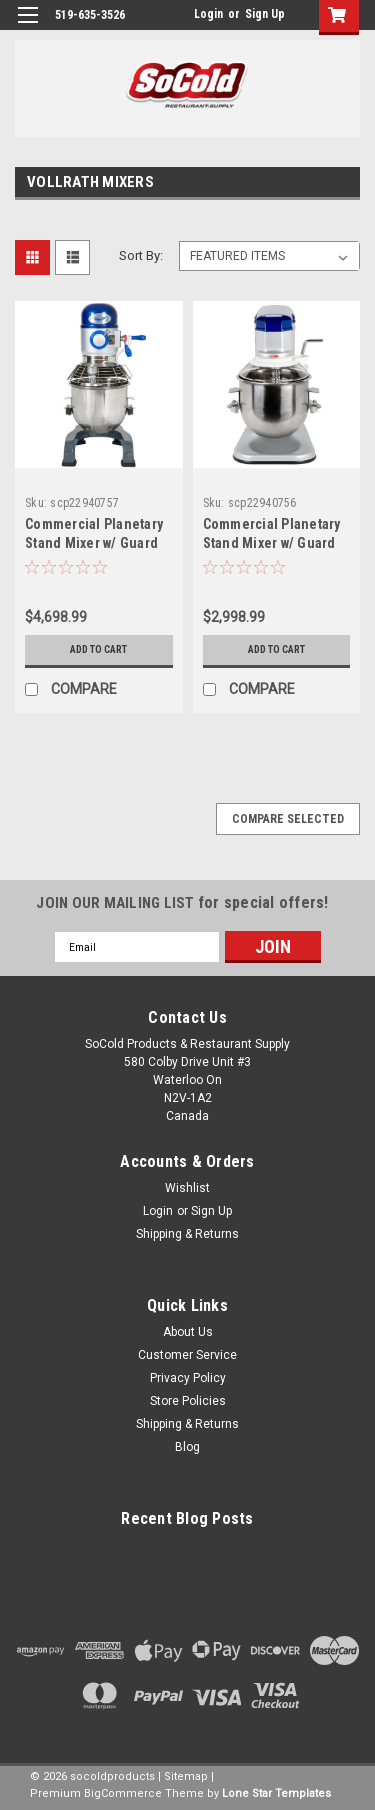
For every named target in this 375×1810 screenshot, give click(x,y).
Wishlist (187, 1188)
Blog (187, 1447)
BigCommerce (123, 1793)
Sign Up (265, 14)
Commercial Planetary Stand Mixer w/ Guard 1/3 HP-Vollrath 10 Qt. (272, 543)
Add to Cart (98, 649)
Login (208, 14)
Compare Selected (288, 819)
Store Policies (188, 1401)
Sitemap (186, 1776)
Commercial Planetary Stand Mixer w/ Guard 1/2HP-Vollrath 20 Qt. (94, 543)
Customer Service (187, 1355)
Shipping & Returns (187, 1234)
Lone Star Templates (276, 1793)
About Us (188, 1332)
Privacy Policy (188, 1378)
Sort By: (141, 255)
